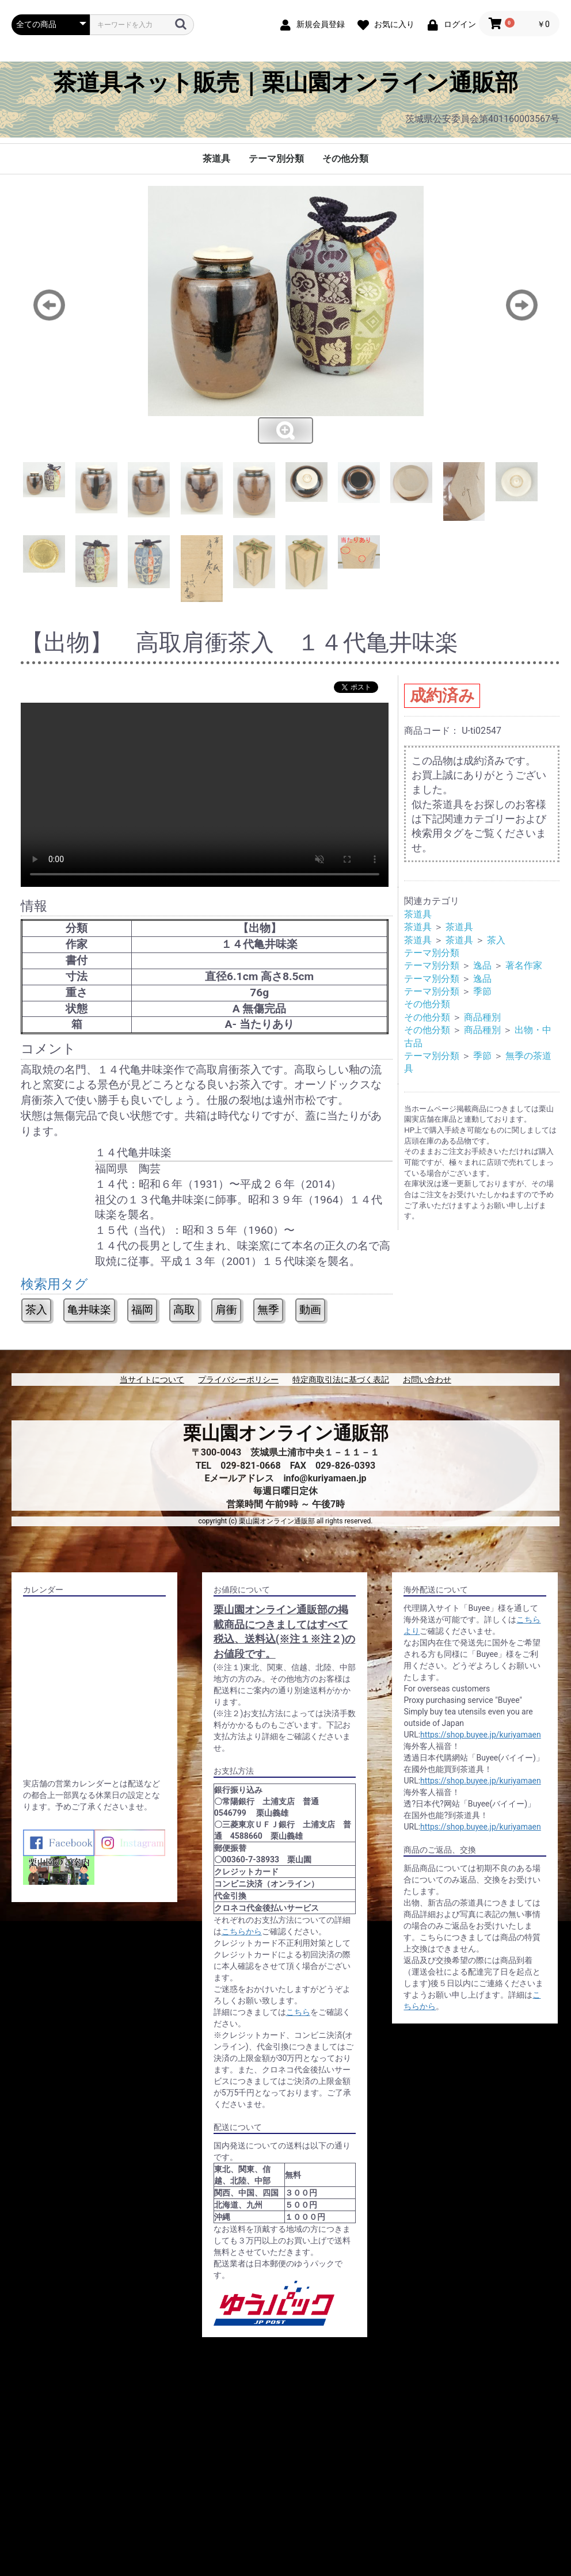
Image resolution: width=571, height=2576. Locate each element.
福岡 (142, 1309)
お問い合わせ (427, 1379)
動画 (310, 1309)
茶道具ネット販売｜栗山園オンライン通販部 (286, 83)
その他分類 (345, 158)
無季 (268, 1309)
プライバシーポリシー (238, 1379)
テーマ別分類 (276, 158)
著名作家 (523, 965)
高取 (184, 1309)
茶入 (36, 1309)
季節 (482, 991)
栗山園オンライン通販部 (286, 1433)
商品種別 (482, 1017)
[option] (285, 315)
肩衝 (226, 1309)
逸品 (482, 965)
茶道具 (216, 158)
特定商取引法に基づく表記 (340, 1379)
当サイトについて (152, 1379)
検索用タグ (54, 1284)
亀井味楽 (89, 1309)
